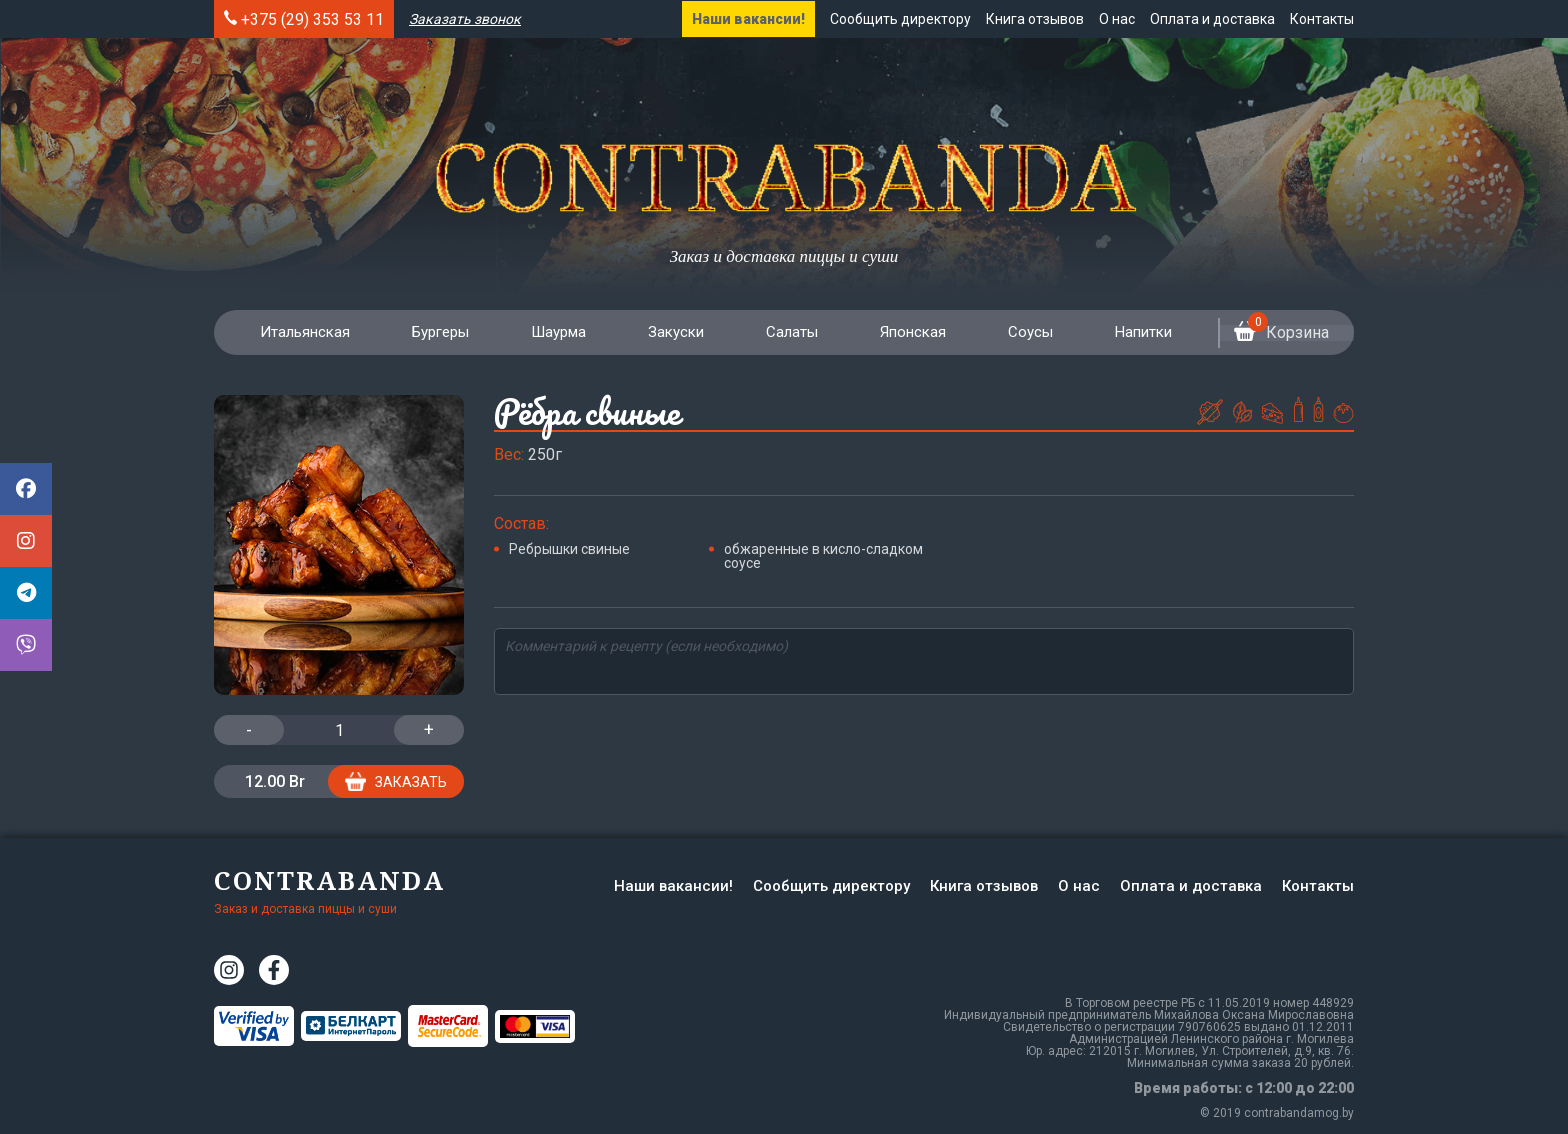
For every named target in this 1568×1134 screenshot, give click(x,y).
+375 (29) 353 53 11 (312, 19)
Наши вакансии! (748, 19)
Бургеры (438, 332)
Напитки (1135, 332)
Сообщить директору (900, 19)
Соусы (1023, 332)
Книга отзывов (1035, 19)
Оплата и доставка (1212, 19)
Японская (907, 332)
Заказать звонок (465, 19)
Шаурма (555, 332)
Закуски (672, 332)
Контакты (1322, 19)
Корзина (1276, 333)
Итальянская (304, 332)
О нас (1117, 19)
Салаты (787, 332)
